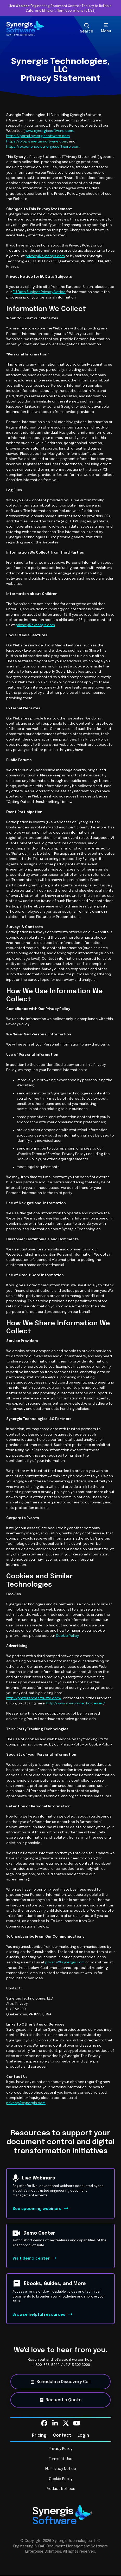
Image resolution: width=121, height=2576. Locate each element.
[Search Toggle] (86, 28)
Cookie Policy (67, 1636)
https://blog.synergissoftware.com (36, 141)
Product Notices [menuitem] (60, 2489)
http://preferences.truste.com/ (33, 1698)
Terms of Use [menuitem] (60, 2459)
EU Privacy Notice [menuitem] (60, 2469)
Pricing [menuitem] (39, 2435)
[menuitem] (44, 2423)
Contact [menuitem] (62, 2435)
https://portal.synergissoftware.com (38, 136)
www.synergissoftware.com (49, 131)
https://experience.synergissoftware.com (42, 146)
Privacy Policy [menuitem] (60, 2449)
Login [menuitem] (83, 2435)
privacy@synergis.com (45, 256)
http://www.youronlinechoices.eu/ (75, 1703)
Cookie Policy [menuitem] (60, 2479)
